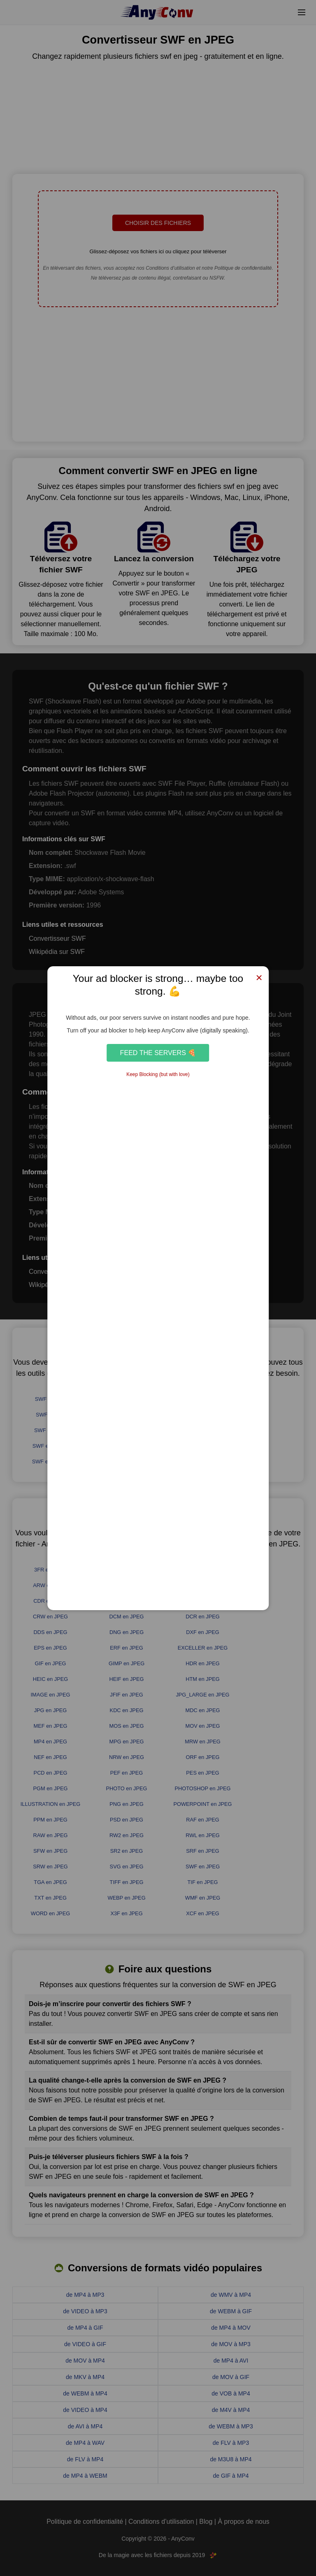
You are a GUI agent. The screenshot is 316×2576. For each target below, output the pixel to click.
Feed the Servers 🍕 (158, 1052)
